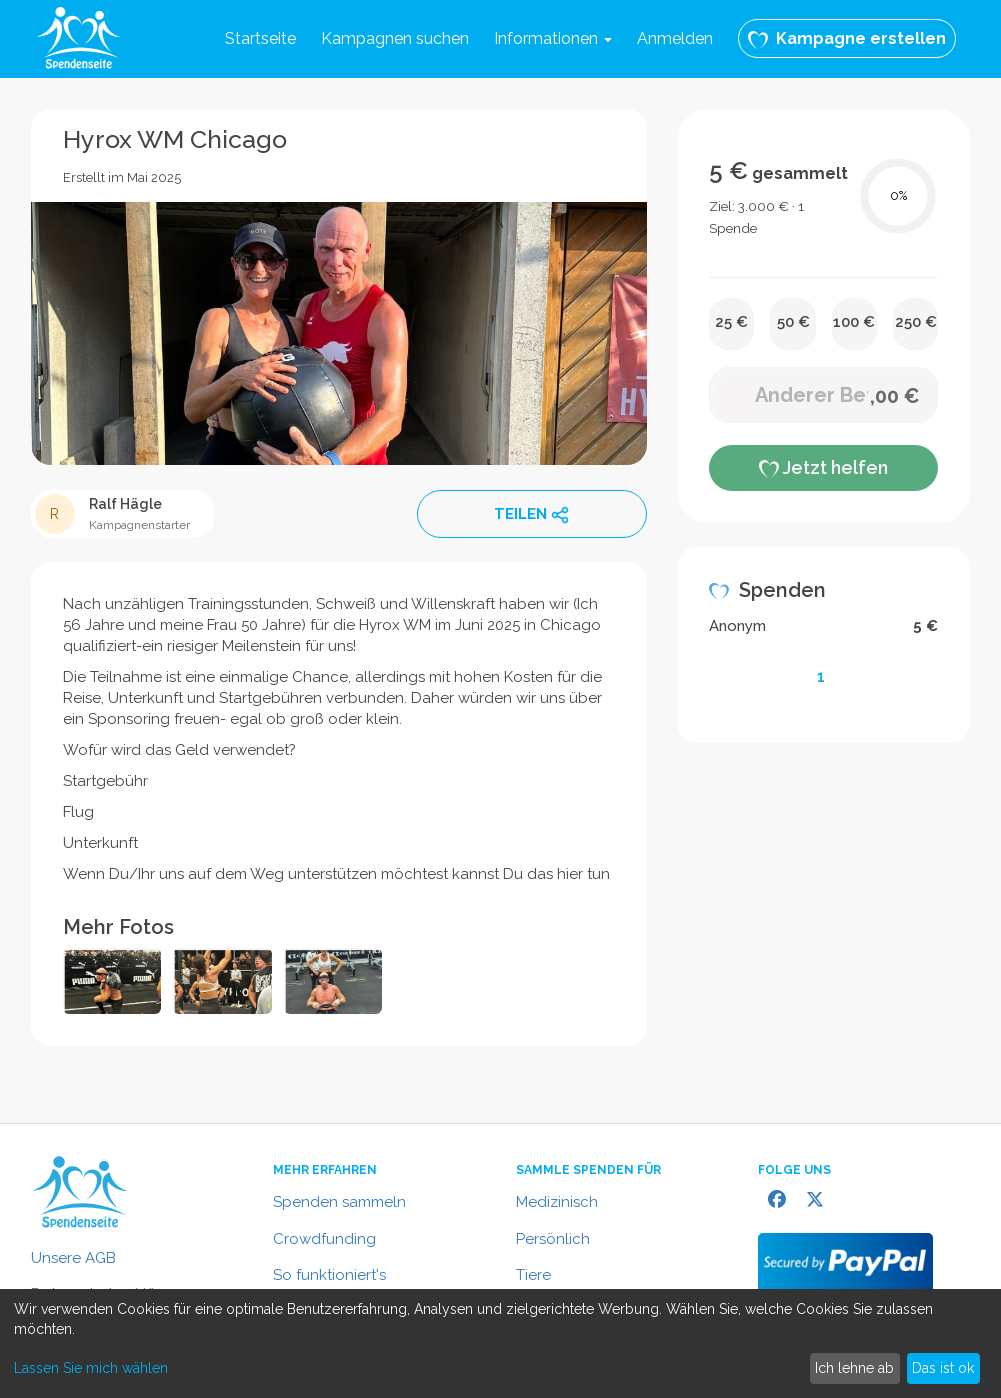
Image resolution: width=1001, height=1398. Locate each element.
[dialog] (500, 1343)
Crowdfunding (324, 1239)
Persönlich (553, 1239)
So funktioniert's (329, 1275)
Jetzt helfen (823, 467)
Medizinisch (557, 1202)
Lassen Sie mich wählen (91, 1368)
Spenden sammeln (339, 1202)
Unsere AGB (73, 1258)
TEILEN (532, 515)
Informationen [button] (553, 38)
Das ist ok (943, 1368)
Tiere (533, 1275)
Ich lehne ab (854, 1368)
